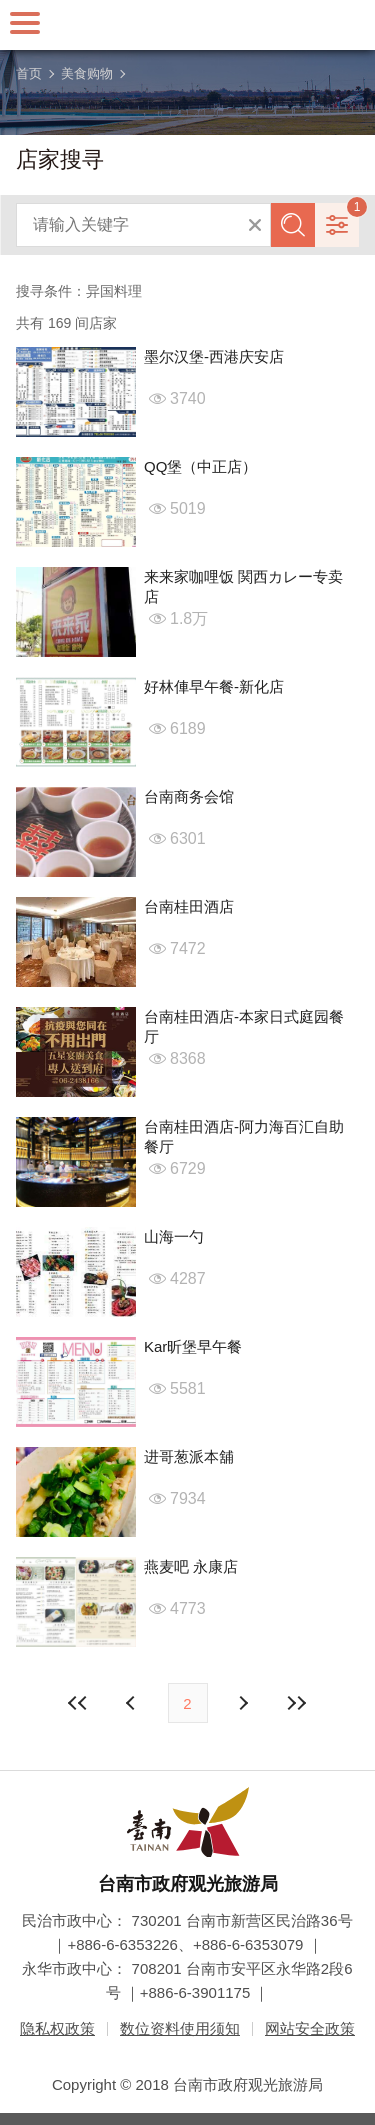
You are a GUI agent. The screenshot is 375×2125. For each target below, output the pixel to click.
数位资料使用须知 (180, 2028)
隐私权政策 (57, 2028)
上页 (243, 1703)
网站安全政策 (310, 2028)
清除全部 (255, 225)
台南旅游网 (188, 25)
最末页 (297, 1703)
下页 (133, 1703)
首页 (29, 73)
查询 (293, 225)
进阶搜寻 (337, 225)
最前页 (78, 1703)
